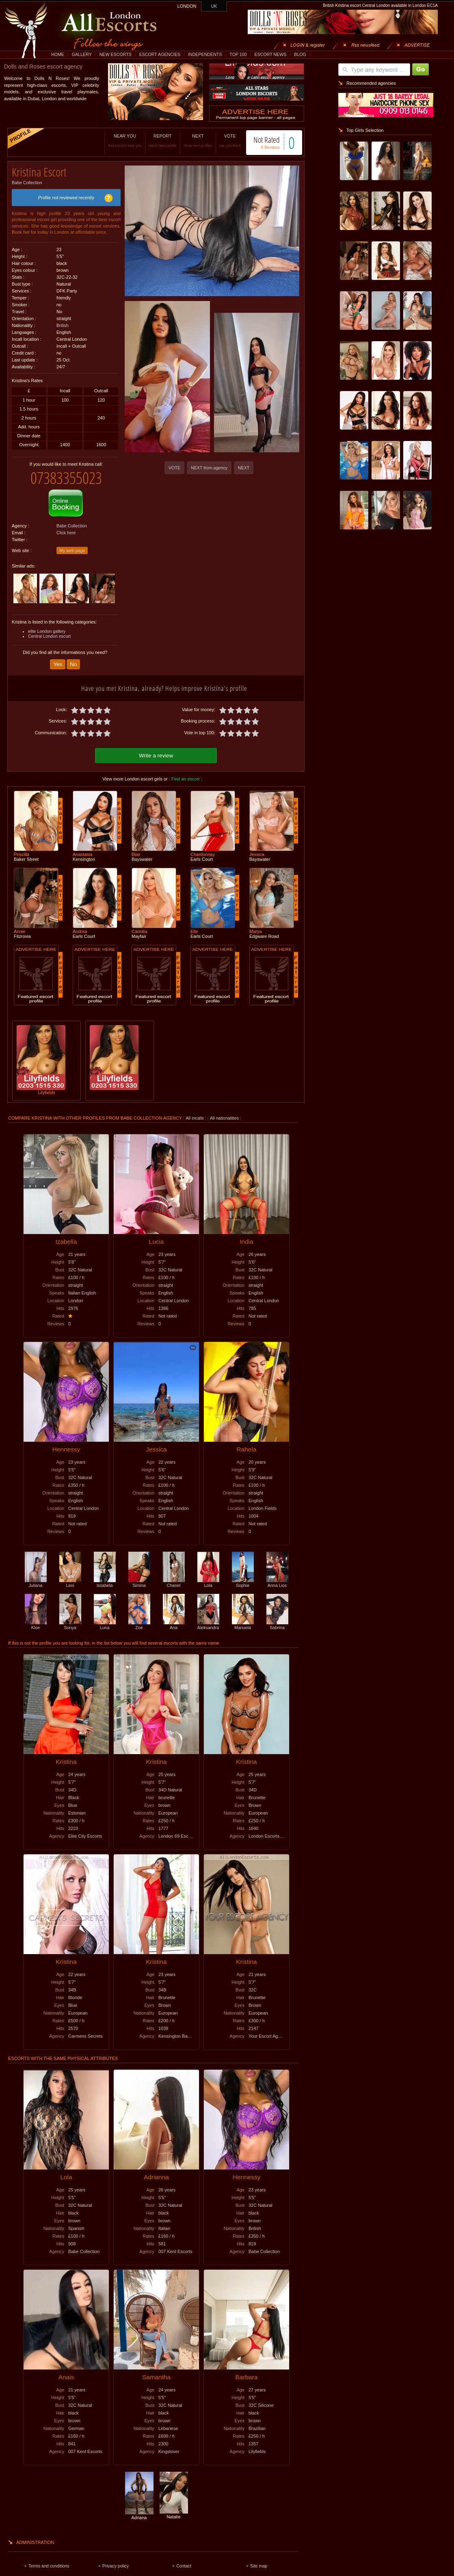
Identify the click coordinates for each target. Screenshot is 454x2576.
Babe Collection (27, 179)
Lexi (70, 1575)
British (62, 322)
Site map (258, 2558)
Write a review (156, 748)
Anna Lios (277, 1575)
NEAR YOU (116, 140)
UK (214, 6)
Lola (208, 1575)
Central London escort (49, 630)
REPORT (154, 140)
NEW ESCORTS (115, 54)
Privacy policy (115, 2558)
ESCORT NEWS (270, 54)
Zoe (139, 1618)
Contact (183, 2558)
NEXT (189, 140)
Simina (139, 1575)
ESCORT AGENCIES (159, 54)
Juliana (36, 1575)
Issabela (105, 1575)
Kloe (36, 1618)
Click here (66, 526)
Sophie (243, 1575)
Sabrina (277, 1618)
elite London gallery (46, 625)
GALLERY (82, 54)
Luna (105, 1618)
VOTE (221, 140)
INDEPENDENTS (205, 54)
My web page (72, 544)
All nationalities (224, 1110)
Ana (174, 1618)
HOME (57, 54)
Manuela (243, 1618)
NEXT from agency (209, 467)
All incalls (195, 1110)
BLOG (300, 54)
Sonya (70, 1618)
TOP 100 (237, 54)
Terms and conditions (48, 2558)
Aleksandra (208, 1618)
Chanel (174, 1575)
